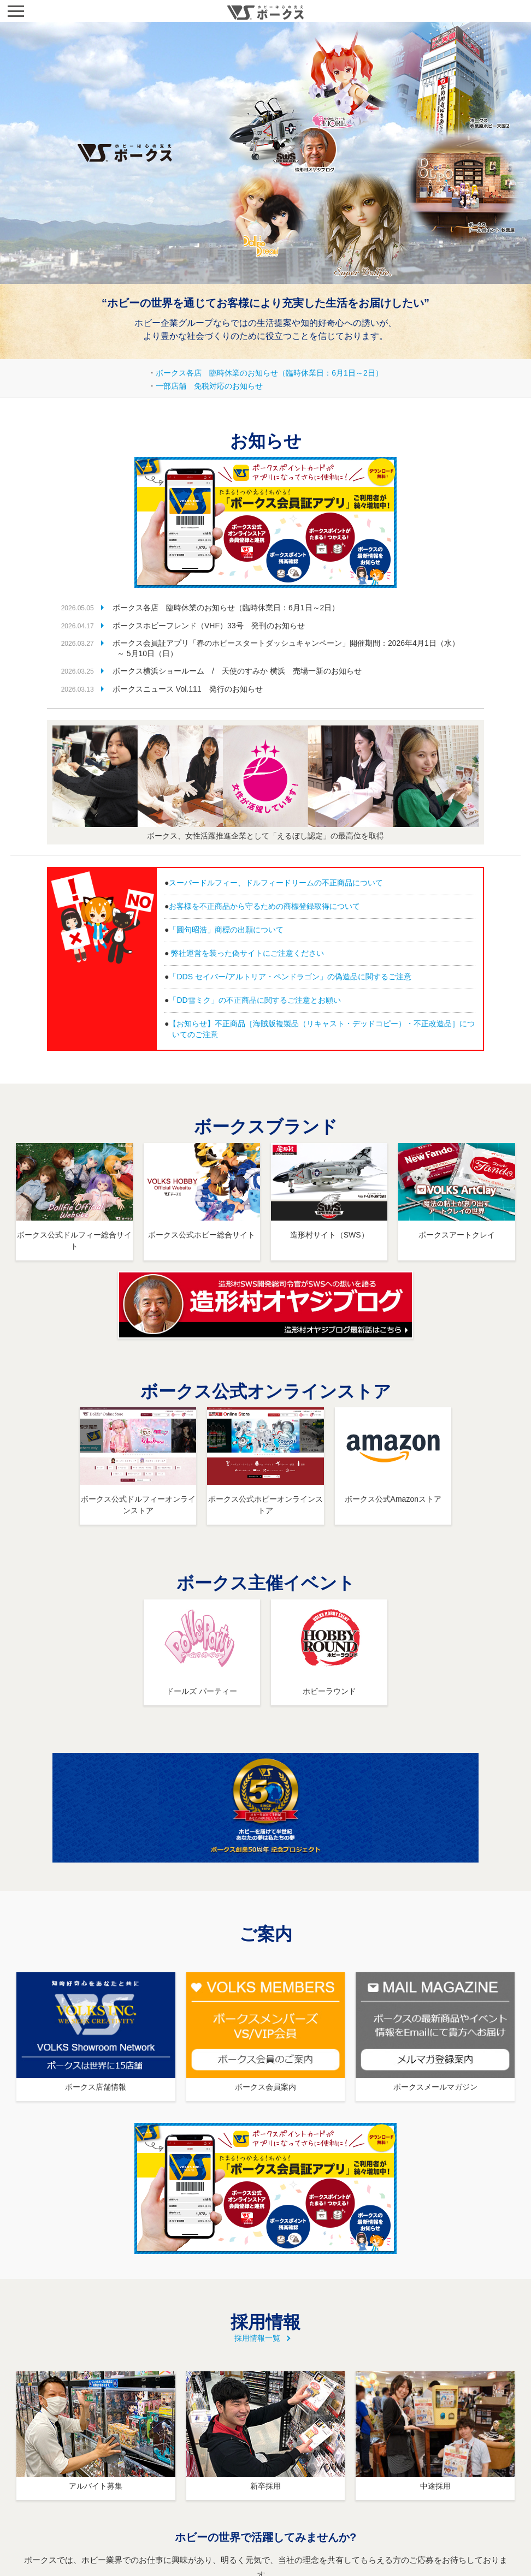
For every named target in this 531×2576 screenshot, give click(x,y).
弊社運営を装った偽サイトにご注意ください (247, 953)
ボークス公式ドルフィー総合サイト (74, 1235)
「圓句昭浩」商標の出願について (226, 929)
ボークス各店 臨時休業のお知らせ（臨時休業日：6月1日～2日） (269, 372)
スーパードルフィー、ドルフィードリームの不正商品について (276, 882)
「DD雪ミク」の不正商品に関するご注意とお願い (254, 1000)
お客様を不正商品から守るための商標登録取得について (264, 906)
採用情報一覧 (257, 2338)
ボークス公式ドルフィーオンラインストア (138, 1499)
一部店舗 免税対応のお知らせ (209, 386)
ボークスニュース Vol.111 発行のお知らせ (186, 689)
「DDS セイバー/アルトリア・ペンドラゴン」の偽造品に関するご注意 (290, 976)
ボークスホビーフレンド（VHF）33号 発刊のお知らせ (207, 625)
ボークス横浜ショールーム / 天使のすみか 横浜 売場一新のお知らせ (236, 671)
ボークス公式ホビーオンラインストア (265, 1499)
